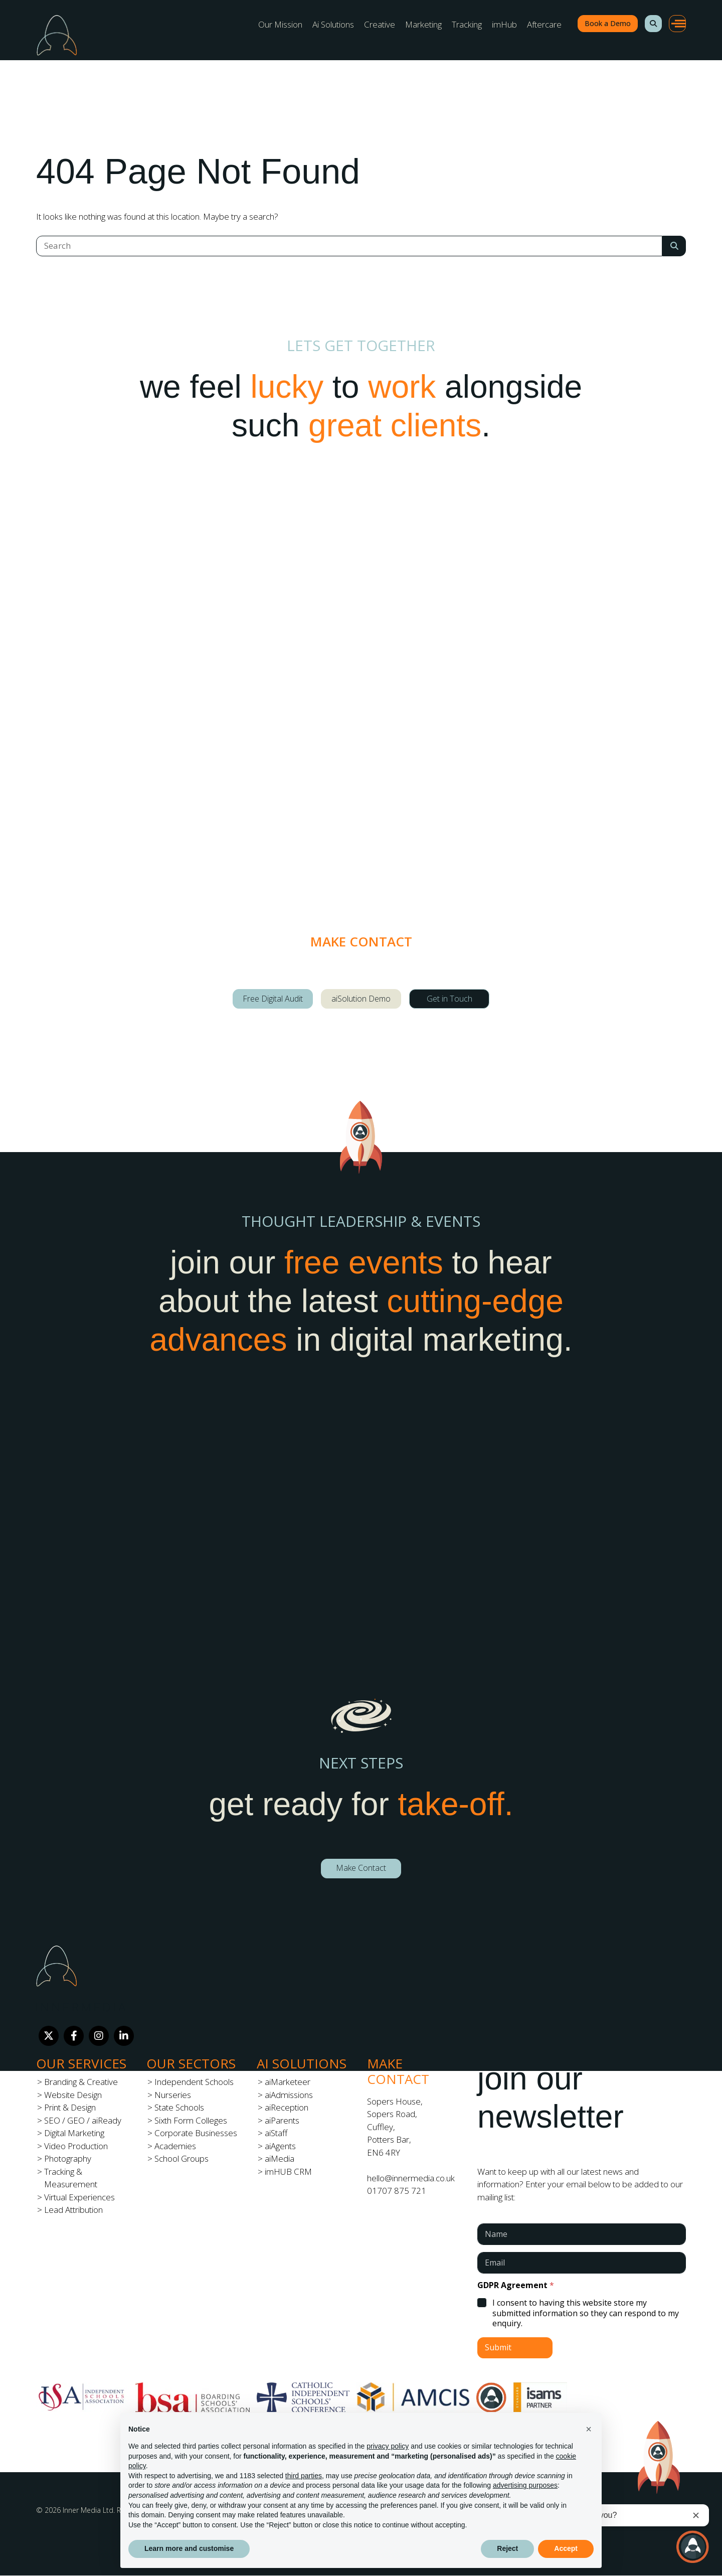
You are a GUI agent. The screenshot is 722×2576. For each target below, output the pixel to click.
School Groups (181, 2158)
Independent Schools (194, 2081)
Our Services (81, 2063)
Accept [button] (566, 2548)
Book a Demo (608, 23)
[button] (653, 23)
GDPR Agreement (515, 2285)
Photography (67, 2158)
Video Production (76, 2146)
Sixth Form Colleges (190, 2120)
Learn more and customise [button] (189, 2548)
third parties (303, 2476)
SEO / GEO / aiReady (82, 2120)
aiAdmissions (289, 2095)
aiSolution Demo (361, 998)
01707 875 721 (396, 2190)
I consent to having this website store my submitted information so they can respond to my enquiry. (585, 2313)
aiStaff (276, 2133)
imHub (504, 24)
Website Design (73, 2095)
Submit (498, 2347)
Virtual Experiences (79, 2197)
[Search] (349, 246)
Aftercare (544, 24)
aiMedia (279, 2158)
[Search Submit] (674, 246)
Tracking (467, 24)
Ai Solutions (333, 24)
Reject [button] (507, 2548)
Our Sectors (191, 2063)
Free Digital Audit (273, 998)
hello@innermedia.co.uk (411, 2178)
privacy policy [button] (388, 2446)
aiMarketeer (287, 2081)
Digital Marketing (74, 2133)
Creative (379, 24)
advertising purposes (525, 2485)
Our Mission (280, 24)
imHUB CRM (288, 2171)
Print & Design (70, 2107)
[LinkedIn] (124, 2036)
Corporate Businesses (195, 2133)
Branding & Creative (81, 2081)
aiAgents (280, 2146)
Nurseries (172, 2095)
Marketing (423, 24)
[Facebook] (74, 2036)
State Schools (179, 2107)
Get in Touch (449, 998)
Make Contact (361, 1867)
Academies (175, 2146)
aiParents (282, 2120)
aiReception (286, 2107)
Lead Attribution (73, 2209)
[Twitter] (49, 2036)
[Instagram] (99, 2036)
